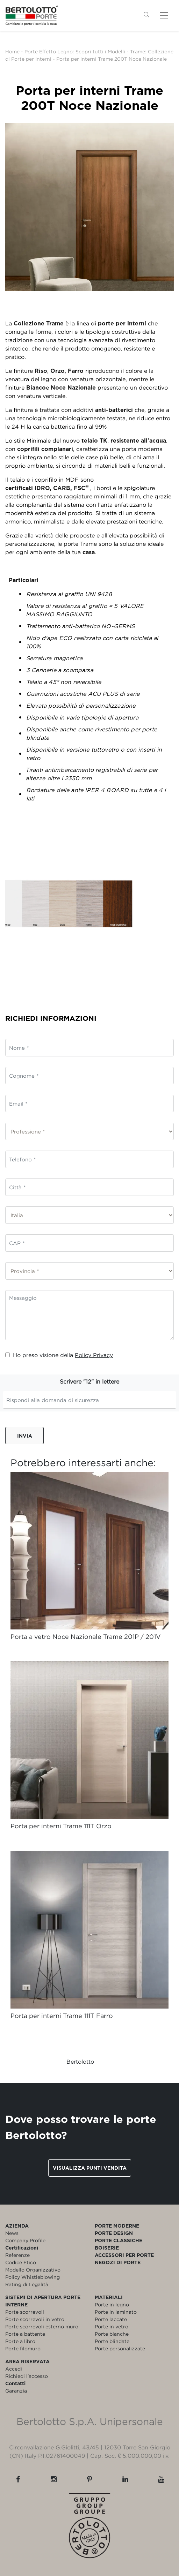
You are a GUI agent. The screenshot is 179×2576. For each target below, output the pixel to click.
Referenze (17, 2255)
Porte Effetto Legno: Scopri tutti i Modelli (74, 51)
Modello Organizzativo (32, 2269)
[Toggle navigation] (164, 15)
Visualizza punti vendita (90, 2167)
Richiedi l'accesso (26, 2376)
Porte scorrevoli (24, 2311)
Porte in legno (112, 2304)
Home (12, 51)
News (12, 2233)
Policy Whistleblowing (32, 2277)
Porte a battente (25, 2333)
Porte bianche (112, 2333)
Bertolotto (80, 2061)
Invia (24, 1435)
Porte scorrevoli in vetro (34, 2319)
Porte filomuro (23, 2348)
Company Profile (25, 2240)
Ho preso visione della (59, 1355)
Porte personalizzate (120, 2348)
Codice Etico (20, 2262)
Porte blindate (112, 2341)
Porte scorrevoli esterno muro (41, 2326)
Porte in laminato (116, 2311)
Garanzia (16, 2390)
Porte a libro (20, 2341)
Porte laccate (111, 2319)
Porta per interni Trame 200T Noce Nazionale (111, 58)
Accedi (13, 2368)
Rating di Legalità (26, 2284)
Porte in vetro (111, 2326)
